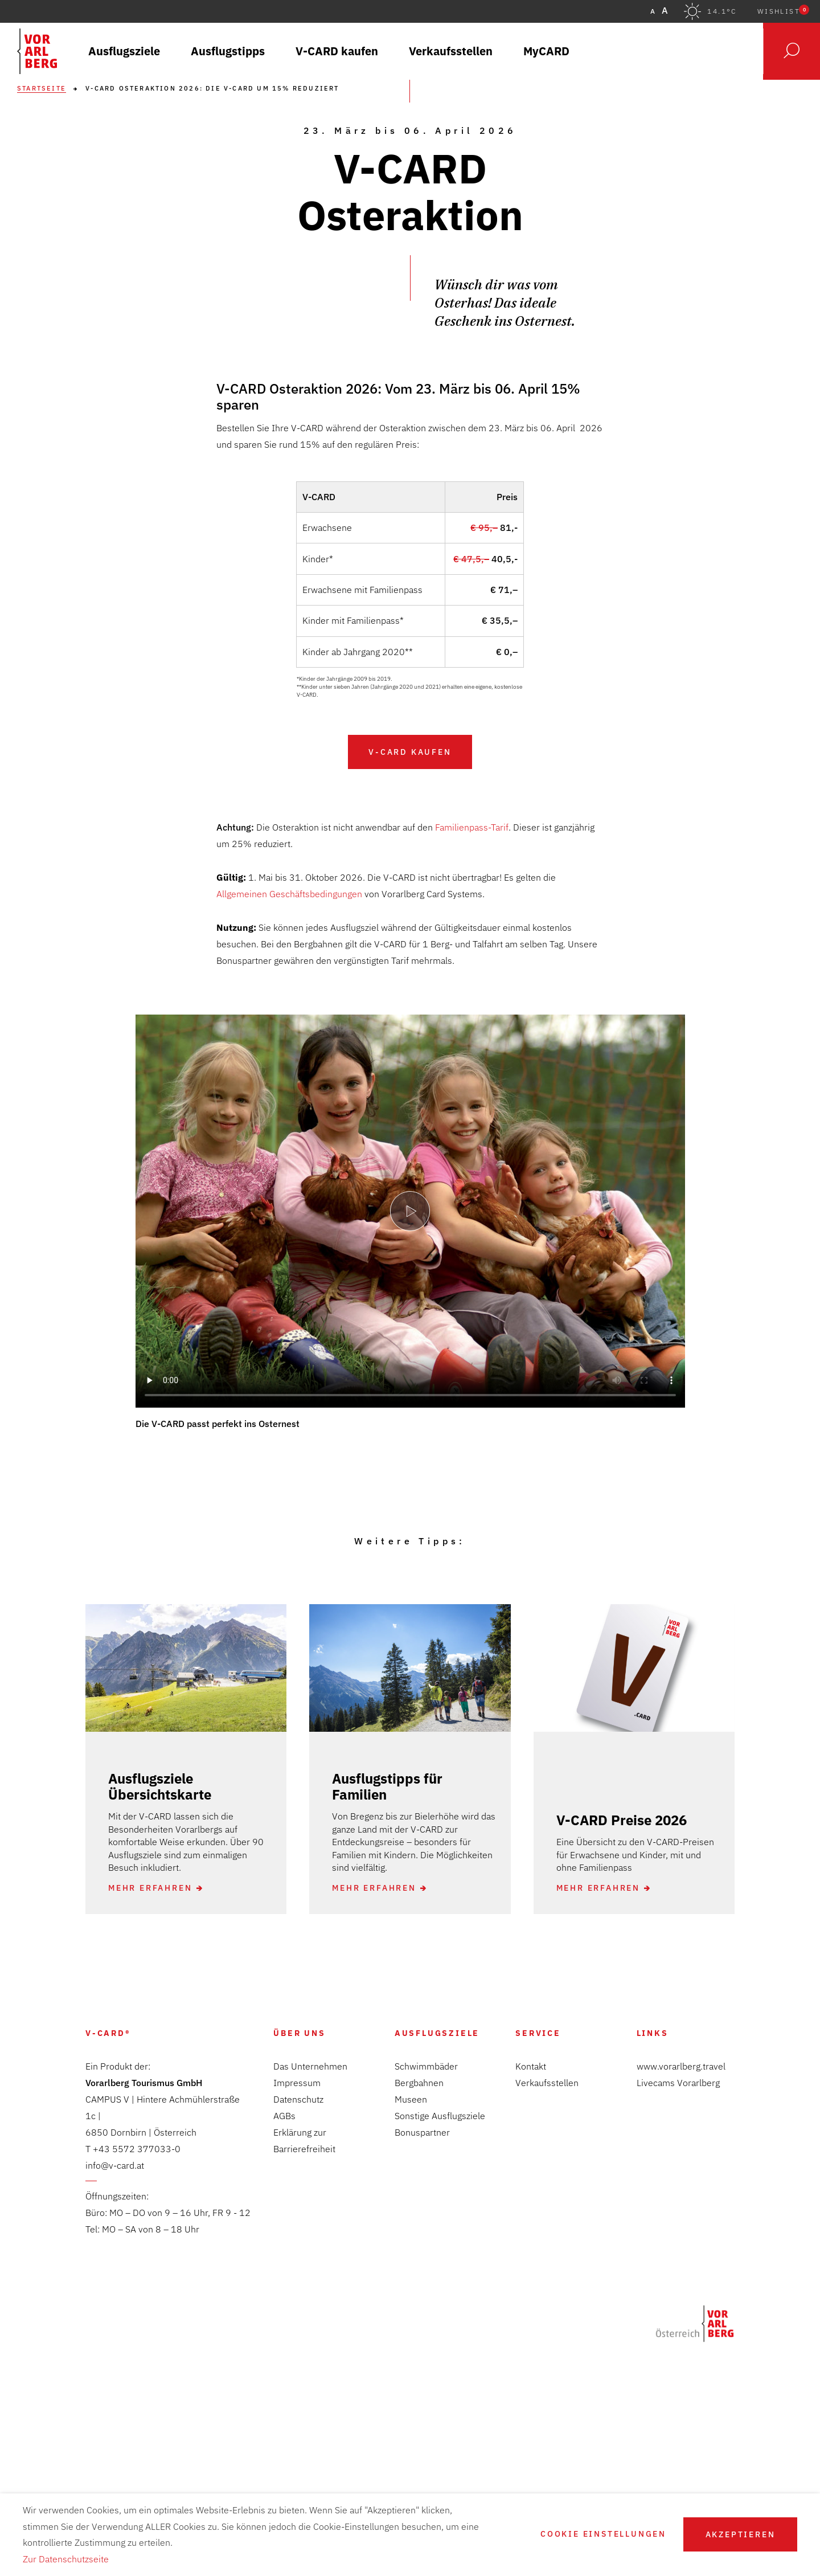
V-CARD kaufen (409, 752)
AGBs (284, 2115)
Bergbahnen (419, 2082)
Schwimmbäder (426, 2066)
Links (653, 2033)
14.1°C (721, 11)
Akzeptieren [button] (741, 2534)
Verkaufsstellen (547, 2082)
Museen (411, 2099)
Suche (791, 51)
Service (538, 2033)
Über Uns (299, 2033)
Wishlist (783, 11)
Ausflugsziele (437, 2033)
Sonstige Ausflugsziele (440, 2115)
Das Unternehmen (310, 2066)
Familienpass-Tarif (472, 827)
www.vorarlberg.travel (681, 2066)
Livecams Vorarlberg (678, 2082)
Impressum (297, 2082)
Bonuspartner (422, 2132)
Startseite (41, 88)
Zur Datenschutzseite (66, 2559)
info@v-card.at (114, 2165)
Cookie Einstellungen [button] (603, 2534)
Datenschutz (298, 2099)
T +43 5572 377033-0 (133, 2148)
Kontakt (530, 2066)
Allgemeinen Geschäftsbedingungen (289, 893)
